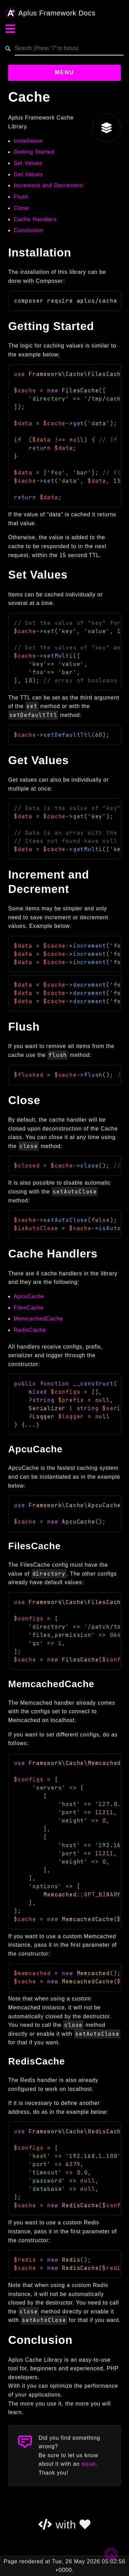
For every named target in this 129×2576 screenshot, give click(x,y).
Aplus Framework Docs (50, 13)
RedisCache (30, 1330)
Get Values (28, 174)
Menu (64, 72)
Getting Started (34, 152)
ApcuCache (29, 1296)
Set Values (28, 163)
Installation (28, 141)
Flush (21, 197)
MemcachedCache (38, 1319)
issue (89, 2464)
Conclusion (28, 230)
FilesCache (29, 1308)
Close (21, 208)
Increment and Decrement (48, 185)
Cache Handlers (35, 219)
